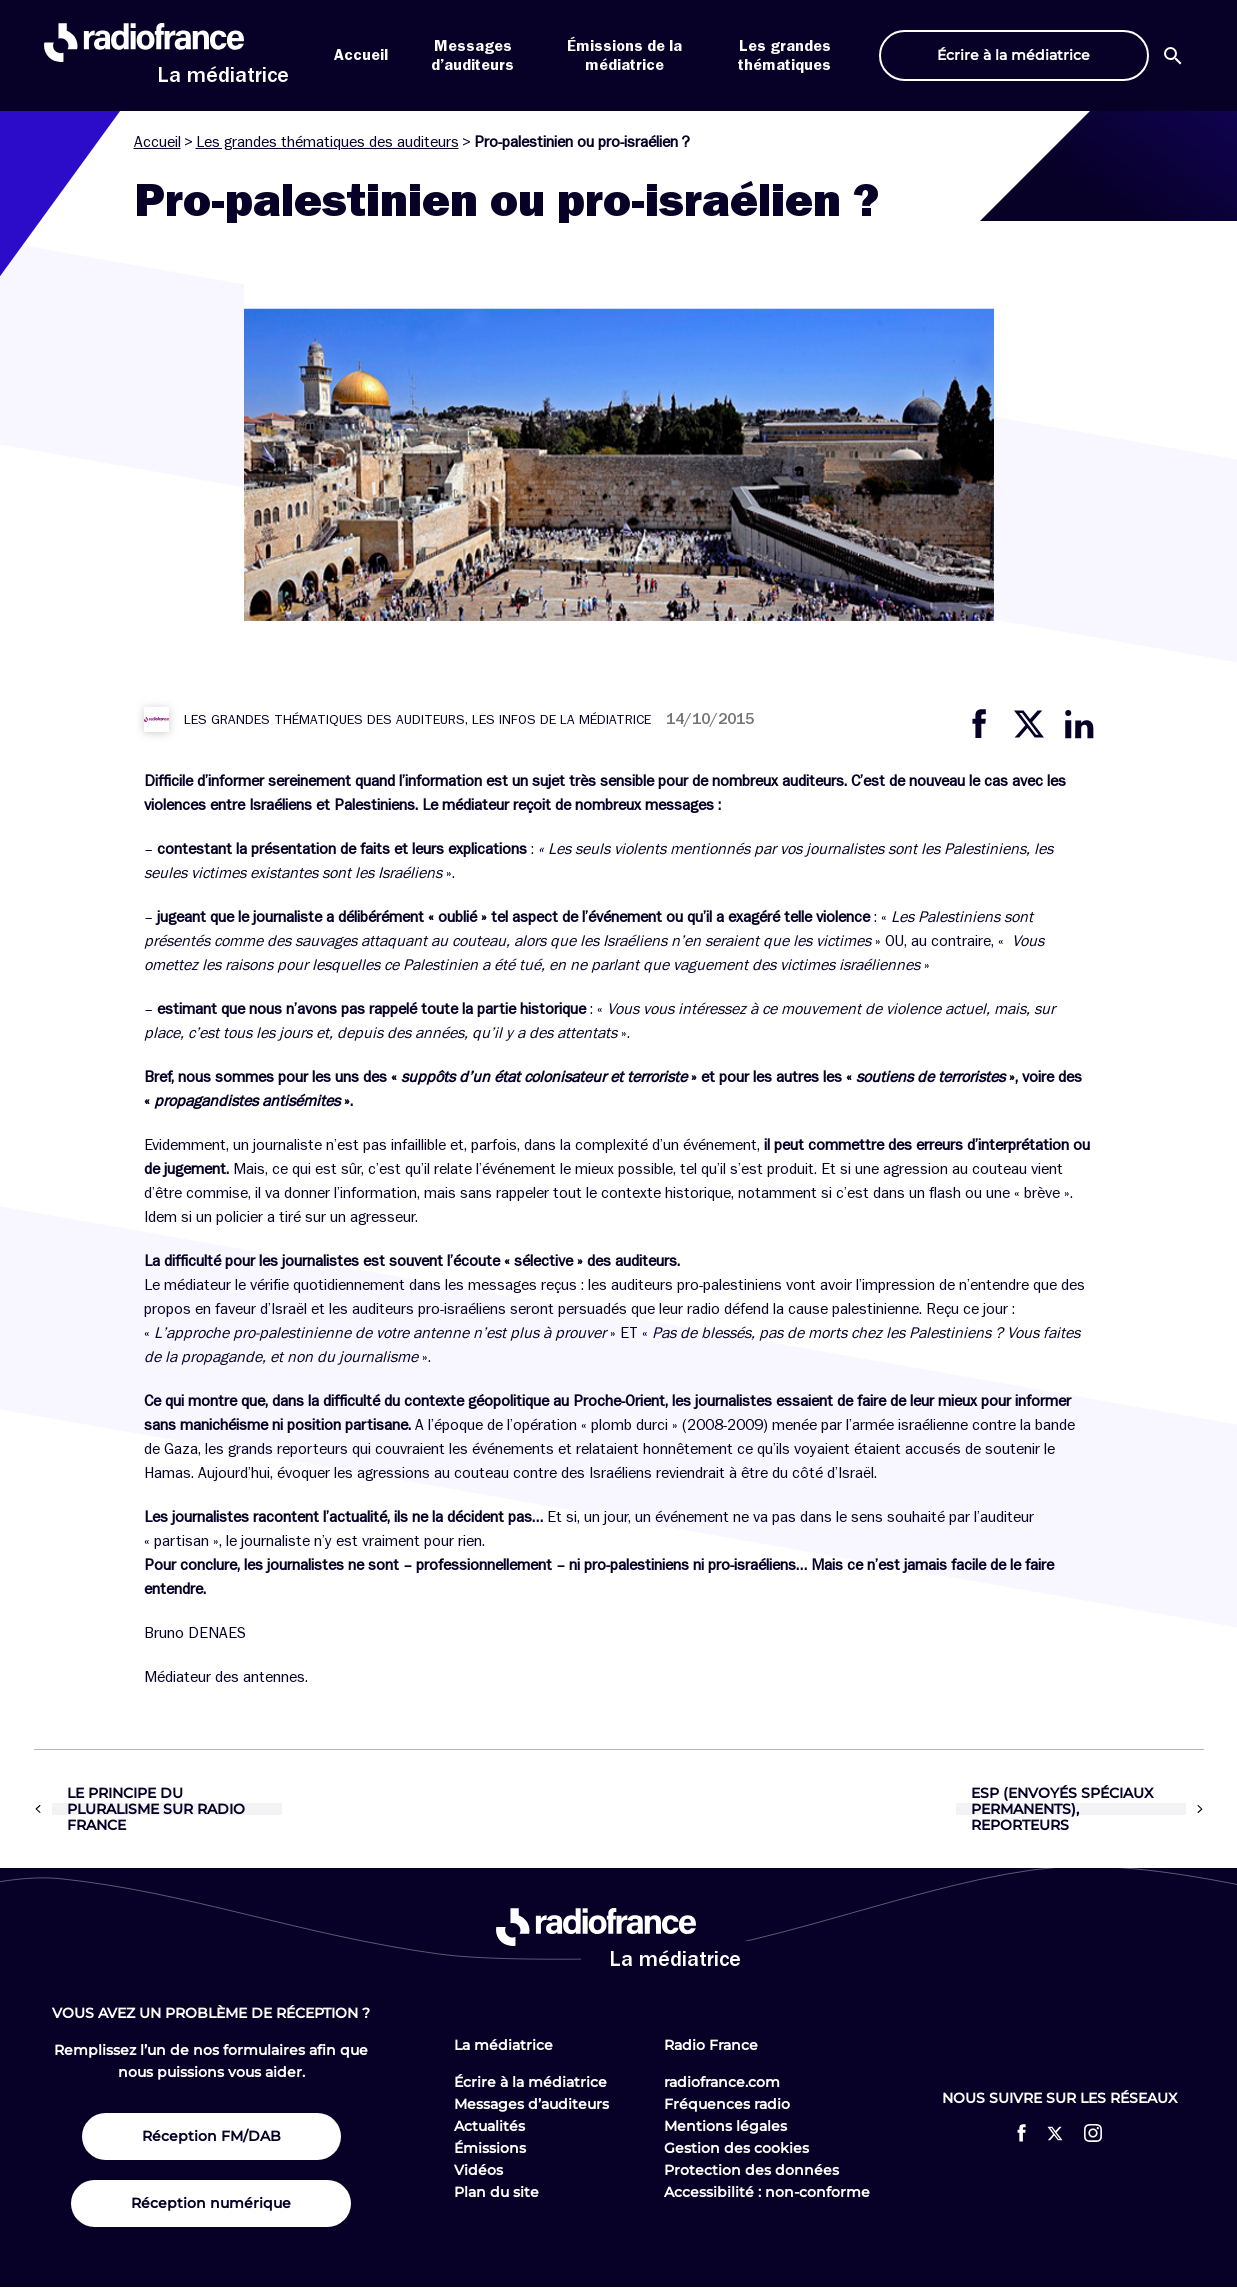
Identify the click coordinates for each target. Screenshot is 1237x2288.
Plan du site (496, 2192)
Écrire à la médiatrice (530, 2082)
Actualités (489, 2126)
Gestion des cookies (736, 2148)
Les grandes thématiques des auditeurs (327, 142)
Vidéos (478, 2170)
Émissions (490, 2148)
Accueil (361, 55)
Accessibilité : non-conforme (767, 2192)
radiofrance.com (722, 2082)
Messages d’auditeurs (531, 2104)
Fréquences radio (727, 2104)
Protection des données (751, 2170)
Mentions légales (725, 2126)
